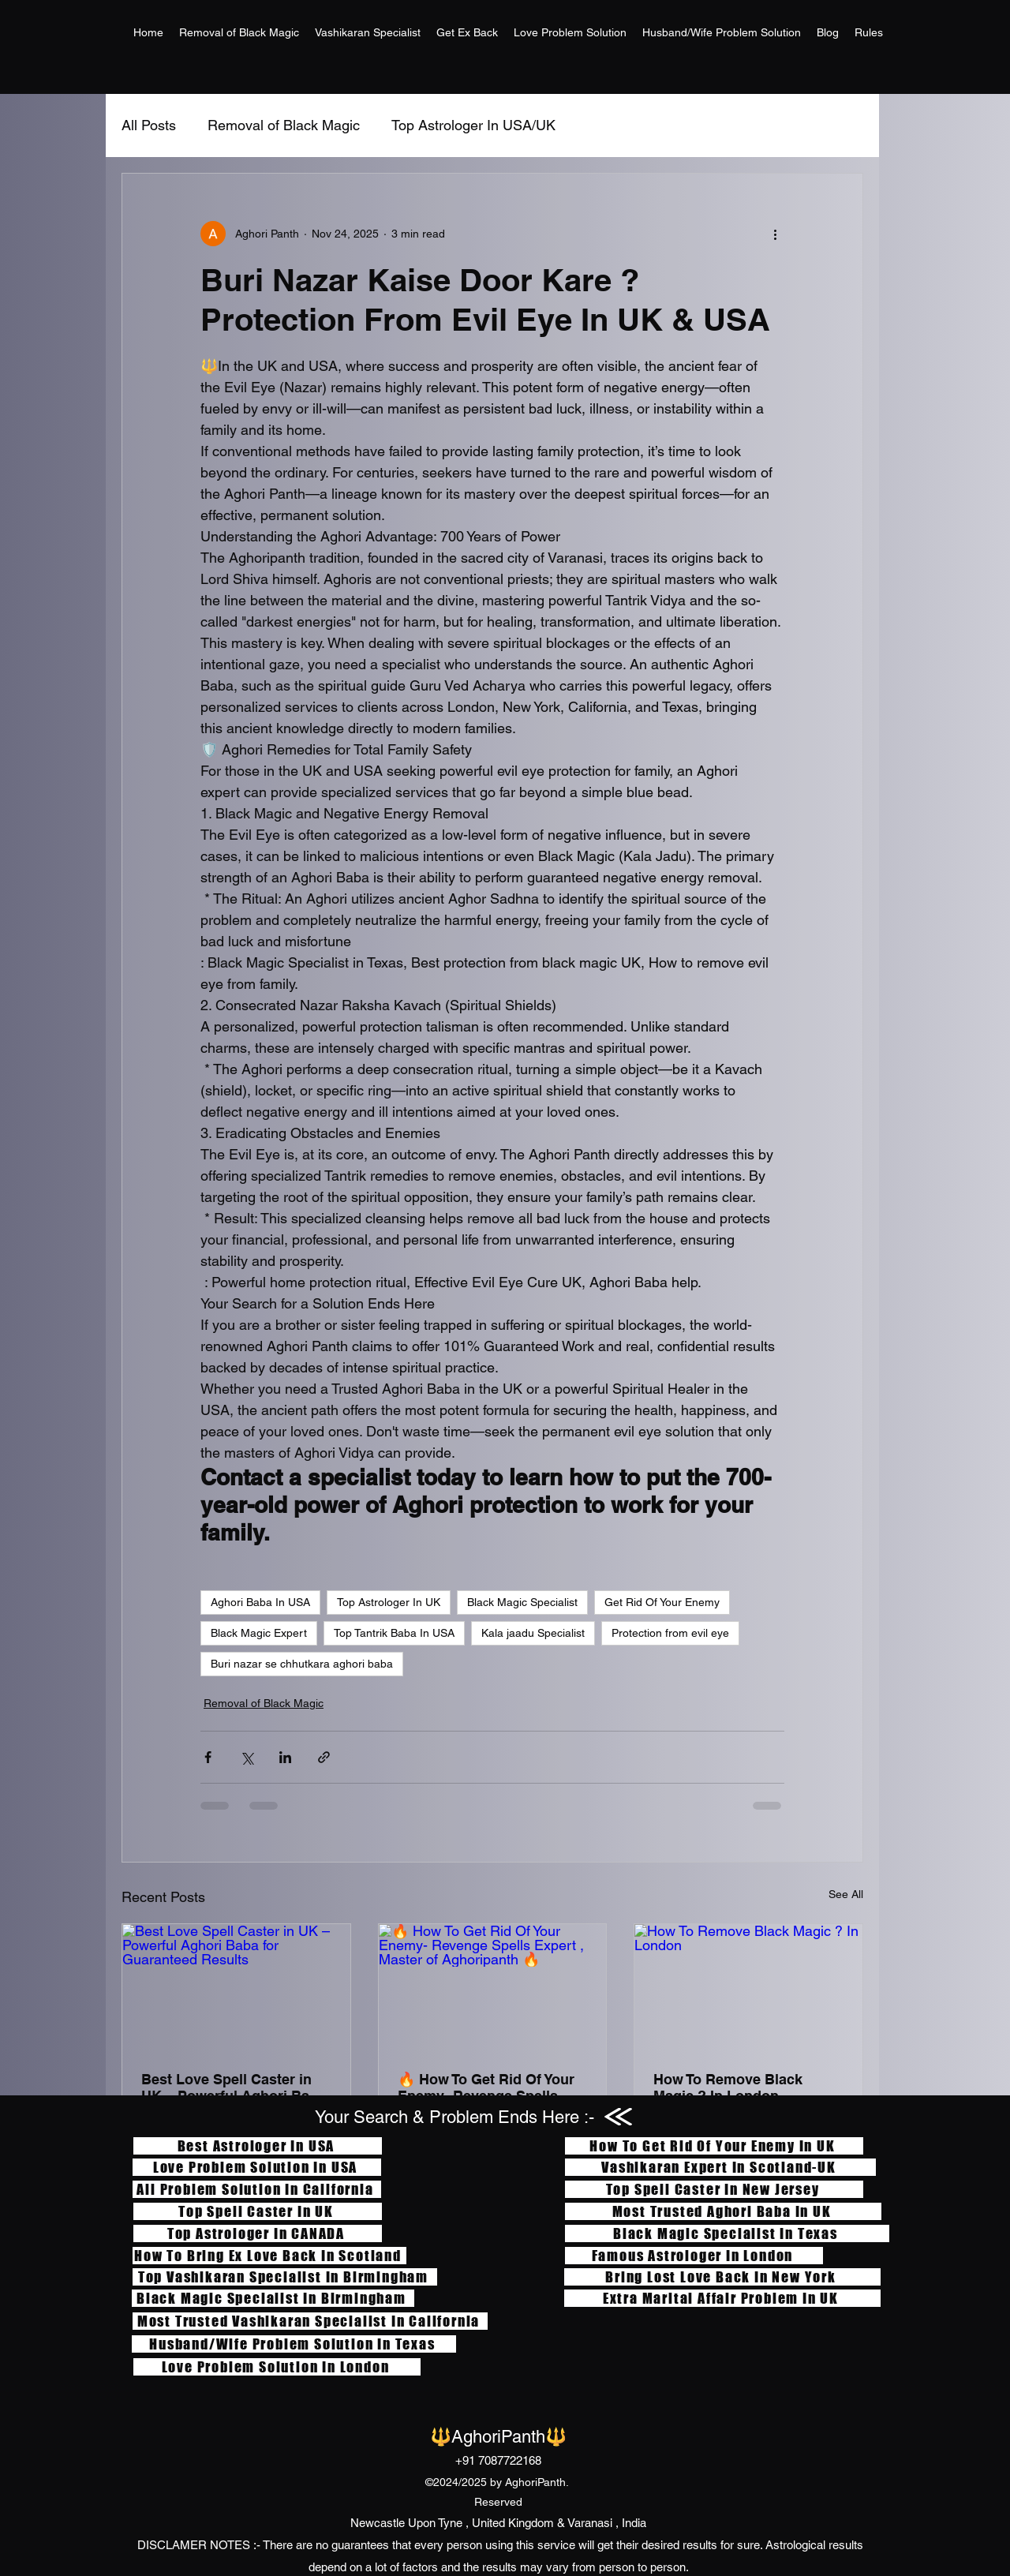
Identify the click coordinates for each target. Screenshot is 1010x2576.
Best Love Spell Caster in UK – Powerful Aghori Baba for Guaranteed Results (233, 2087)
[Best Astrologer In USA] (257, 2146)
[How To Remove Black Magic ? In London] (748, 1988)
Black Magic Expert (259, 1633)
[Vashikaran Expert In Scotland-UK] (720, 2167)
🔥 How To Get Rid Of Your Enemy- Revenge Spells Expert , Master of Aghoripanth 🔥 (486, 2087)
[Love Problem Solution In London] (277, 2367)
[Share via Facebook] (207, 1757)
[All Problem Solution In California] (257, 2189)
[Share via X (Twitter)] (246, 1757)
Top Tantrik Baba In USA (394, 1633)
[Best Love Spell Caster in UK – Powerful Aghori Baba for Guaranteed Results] (236, 1988)
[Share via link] (323, 1757)
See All (846, 1894)
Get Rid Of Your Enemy (662, 1602)
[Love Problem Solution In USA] (257, 2167)
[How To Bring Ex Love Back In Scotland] (269, 2255)
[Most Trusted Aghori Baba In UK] (723, 2211)
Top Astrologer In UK (388, 1602)
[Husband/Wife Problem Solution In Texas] (294, 2344)
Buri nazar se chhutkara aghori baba (302, 1663)
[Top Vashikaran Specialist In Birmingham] (285, 2277)
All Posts (149, 125)
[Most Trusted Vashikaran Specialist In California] (310, 2321)
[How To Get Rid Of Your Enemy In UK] (714, 2146)
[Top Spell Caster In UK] (257, 2211)
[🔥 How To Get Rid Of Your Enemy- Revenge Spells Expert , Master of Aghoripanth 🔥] (493, 1988)
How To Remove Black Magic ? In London (727, 2087)
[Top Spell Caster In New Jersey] (714, 2189)
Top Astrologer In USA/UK (473, 125)
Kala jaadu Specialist (533, 1633)
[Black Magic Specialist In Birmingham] (273, 2298)
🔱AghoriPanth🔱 (498, 2437)
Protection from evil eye (670, 1633)
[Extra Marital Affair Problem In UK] (722, 2298)
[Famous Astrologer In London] (694, 2255)
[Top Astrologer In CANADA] (257, 2233)
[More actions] (774, 233)
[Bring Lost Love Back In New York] (722, 2277)
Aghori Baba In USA (260, 1602)
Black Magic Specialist (522, 1602)
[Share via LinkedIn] (285, 1757)
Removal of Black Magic (284, 125)
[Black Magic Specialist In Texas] (727, 2233)
